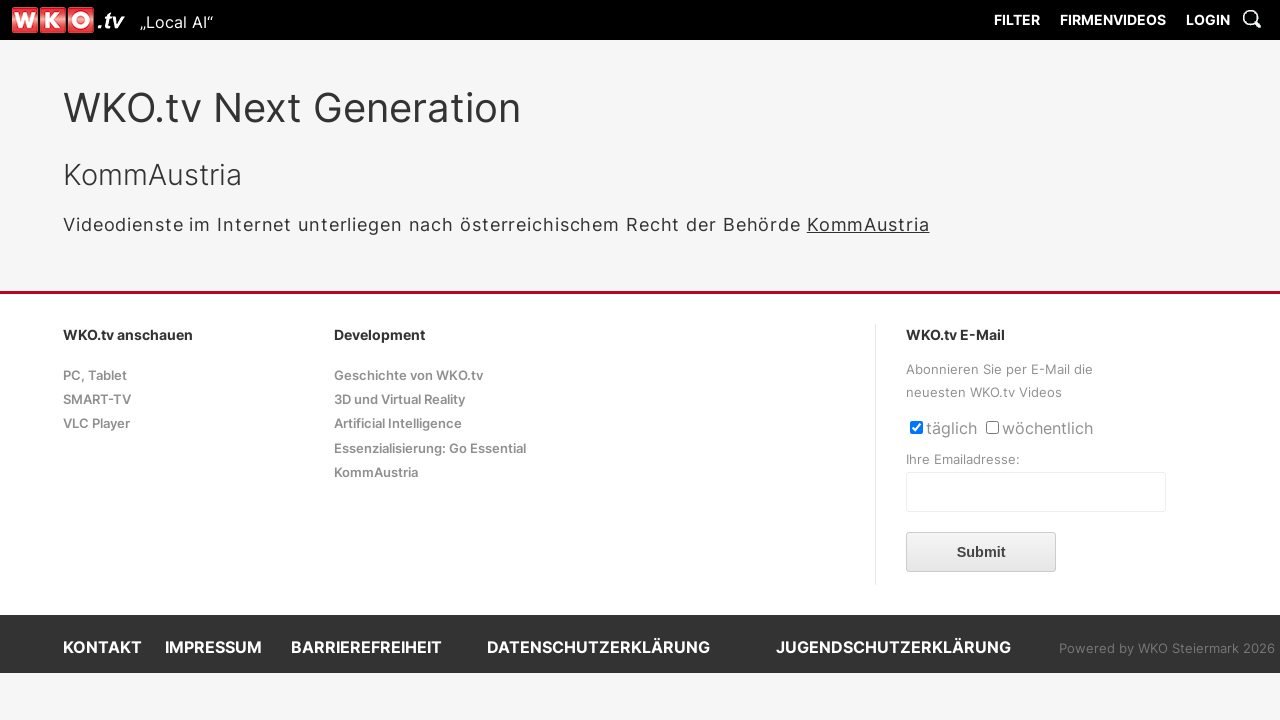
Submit (981, 552)
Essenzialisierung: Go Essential (430, 448)
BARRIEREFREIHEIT (366, 647)
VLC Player (96, 423)
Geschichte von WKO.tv (408, 375)
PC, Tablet (95, 375)
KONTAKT (102, 647)
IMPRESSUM (213, 647)
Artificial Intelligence (398, 423)
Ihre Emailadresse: (963, 459)
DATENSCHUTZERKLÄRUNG (598, 647)
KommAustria (868, 224)
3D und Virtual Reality (399, 399)
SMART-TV (97, 399)
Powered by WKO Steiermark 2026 (1167, 648)
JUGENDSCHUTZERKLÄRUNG (893, 647)
